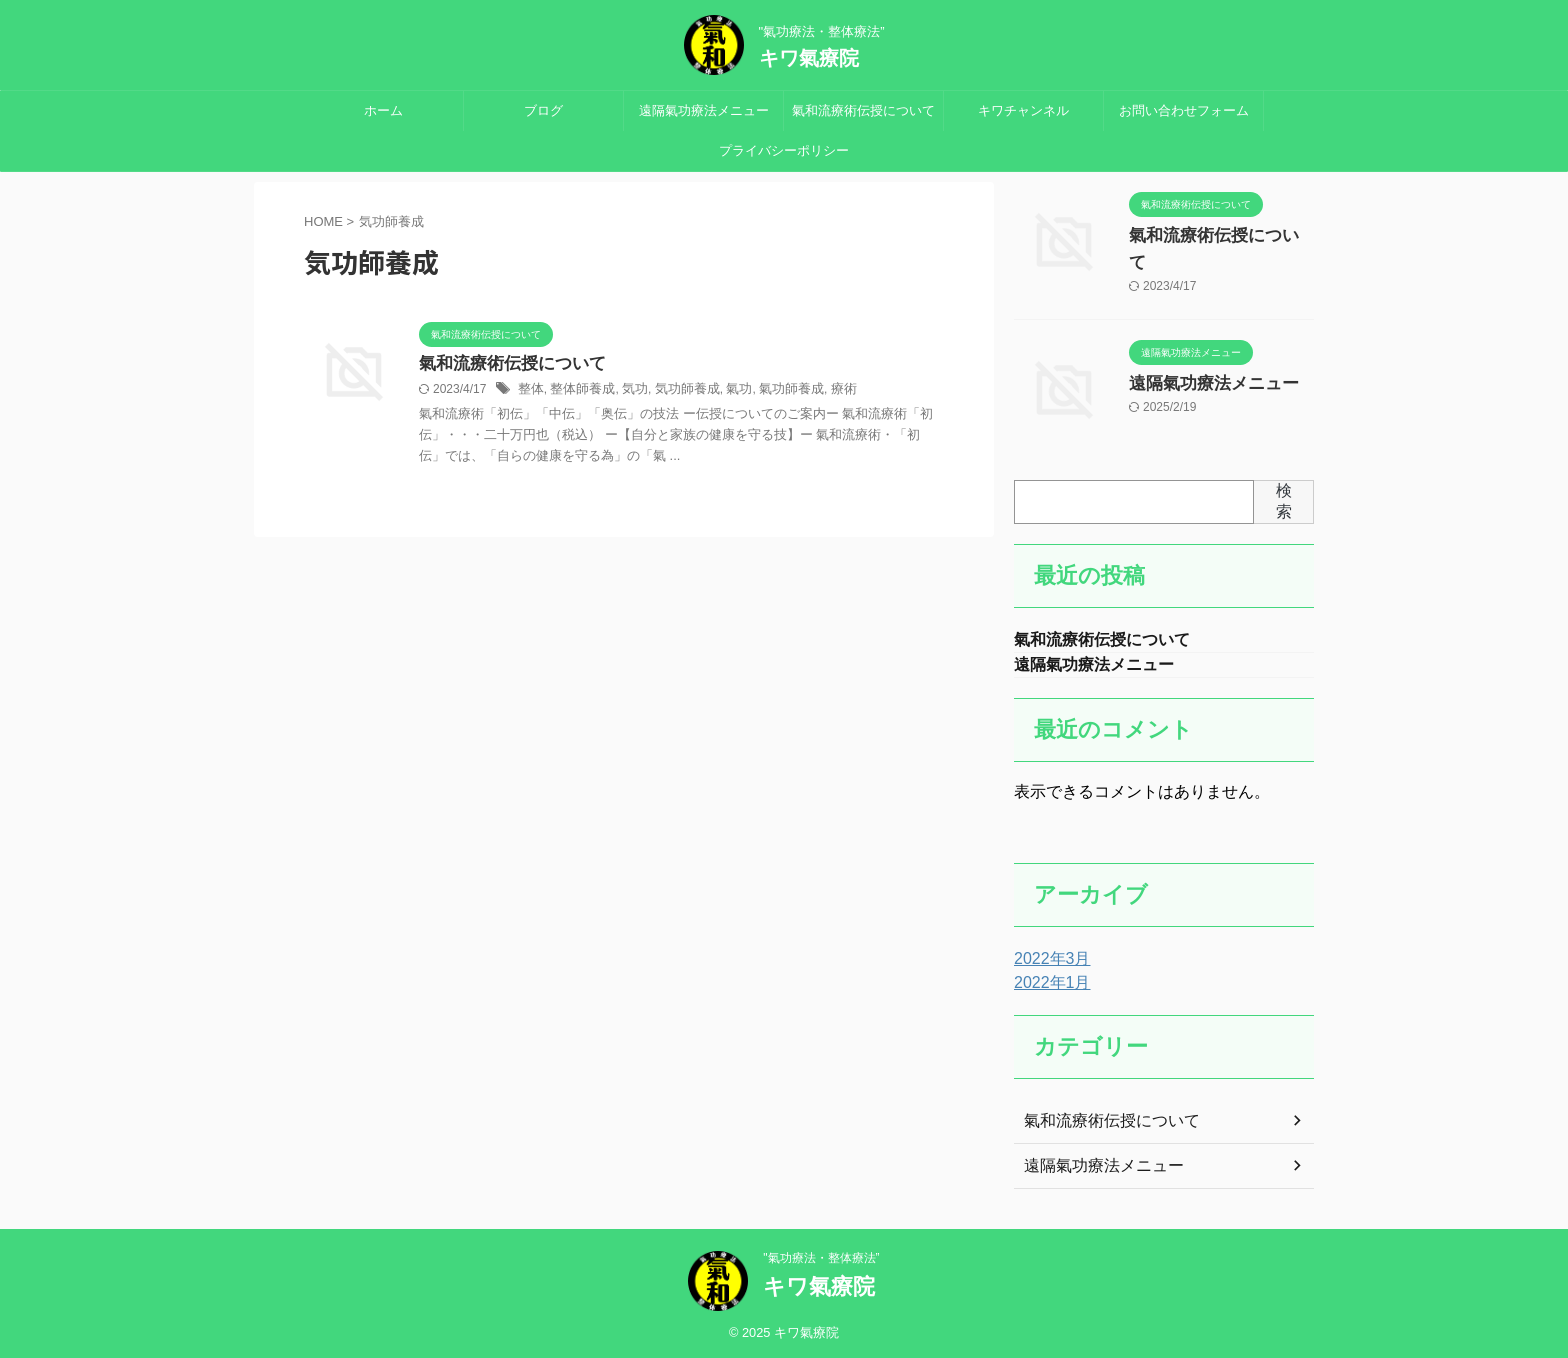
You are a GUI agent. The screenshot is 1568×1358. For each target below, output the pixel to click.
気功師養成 (676, 391)
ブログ (543, 110)
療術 (822, 391)
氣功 (724, 391)
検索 (1284, 494)
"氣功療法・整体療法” (821, 1255)
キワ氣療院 (809, 58)
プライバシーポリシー (784, 150)
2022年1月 (1047, 980)
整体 (530, 391)
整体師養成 (578, 391)
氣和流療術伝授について (863, 110)
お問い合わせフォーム (1184, 110)
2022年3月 (1047, 956)
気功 (627, 391)
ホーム (383, 110)
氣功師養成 (773, 391)
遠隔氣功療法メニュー (704, 110)
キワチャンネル (1023, 110)
